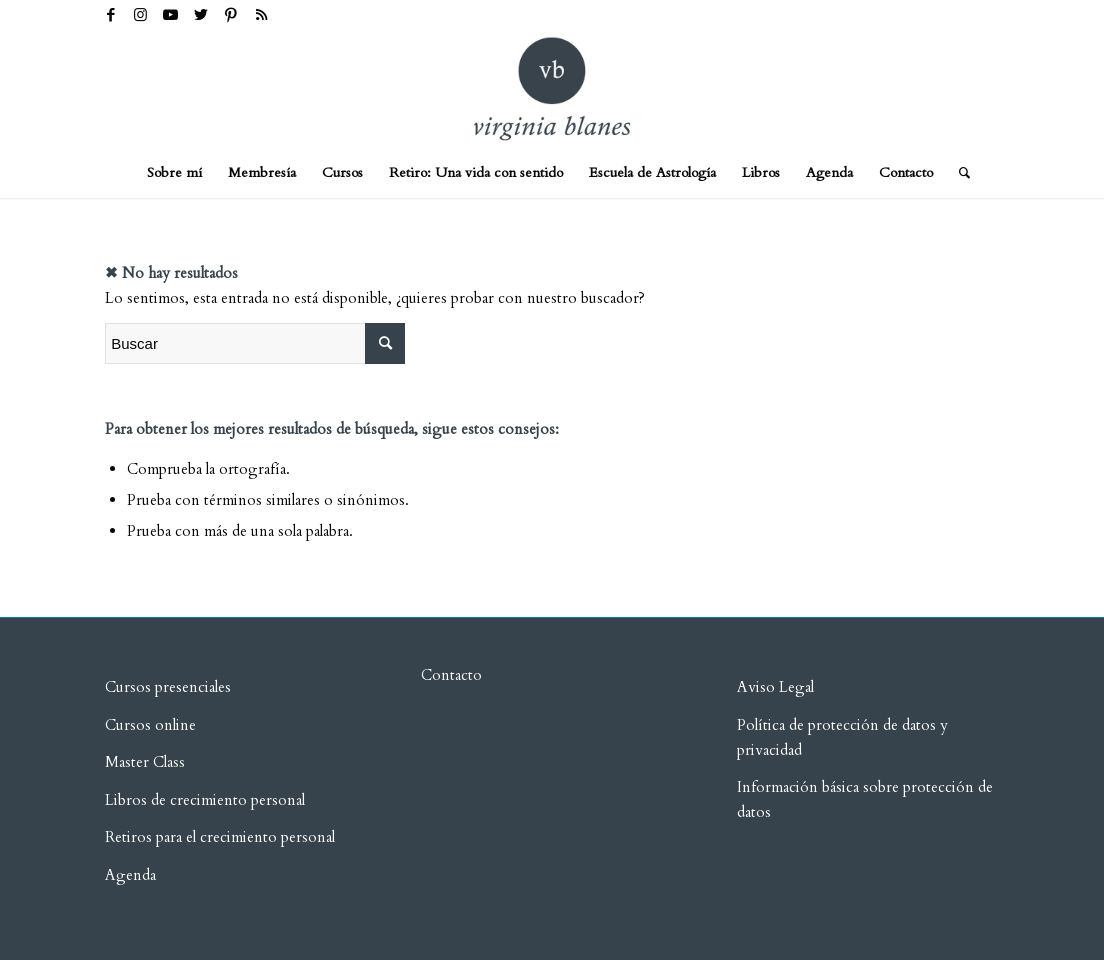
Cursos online (150, 725)
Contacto (451, 675)
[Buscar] (958, 173)
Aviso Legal (775, 687)
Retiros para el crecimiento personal (222, 837)
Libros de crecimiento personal (205, 800)
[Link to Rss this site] (261, 15)
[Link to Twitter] (200, 15)
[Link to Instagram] (140, 15)
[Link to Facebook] (110, 15)
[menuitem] (174, 173)
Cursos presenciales (168, 687)
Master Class (145, 762)
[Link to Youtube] (170, 15)
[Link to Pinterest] (230, 15)
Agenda (130, 875)
